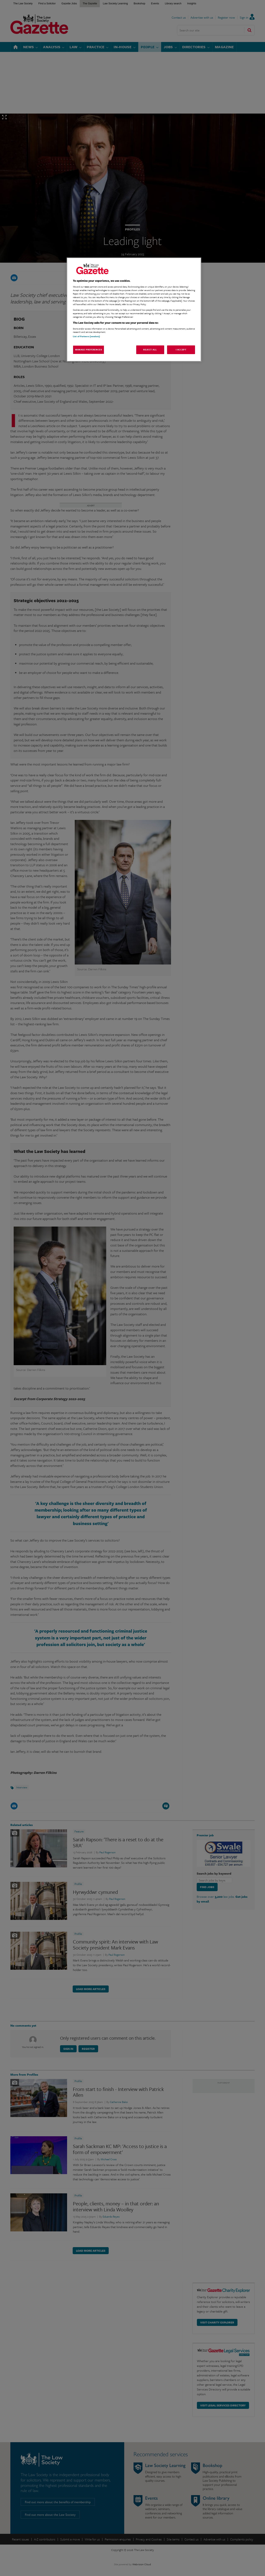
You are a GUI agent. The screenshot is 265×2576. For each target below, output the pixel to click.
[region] (134, 310)
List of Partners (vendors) (86, 336)
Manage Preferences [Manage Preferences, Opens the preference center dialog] (88, 349)
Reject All (150, 349)
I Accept (181, 349)
